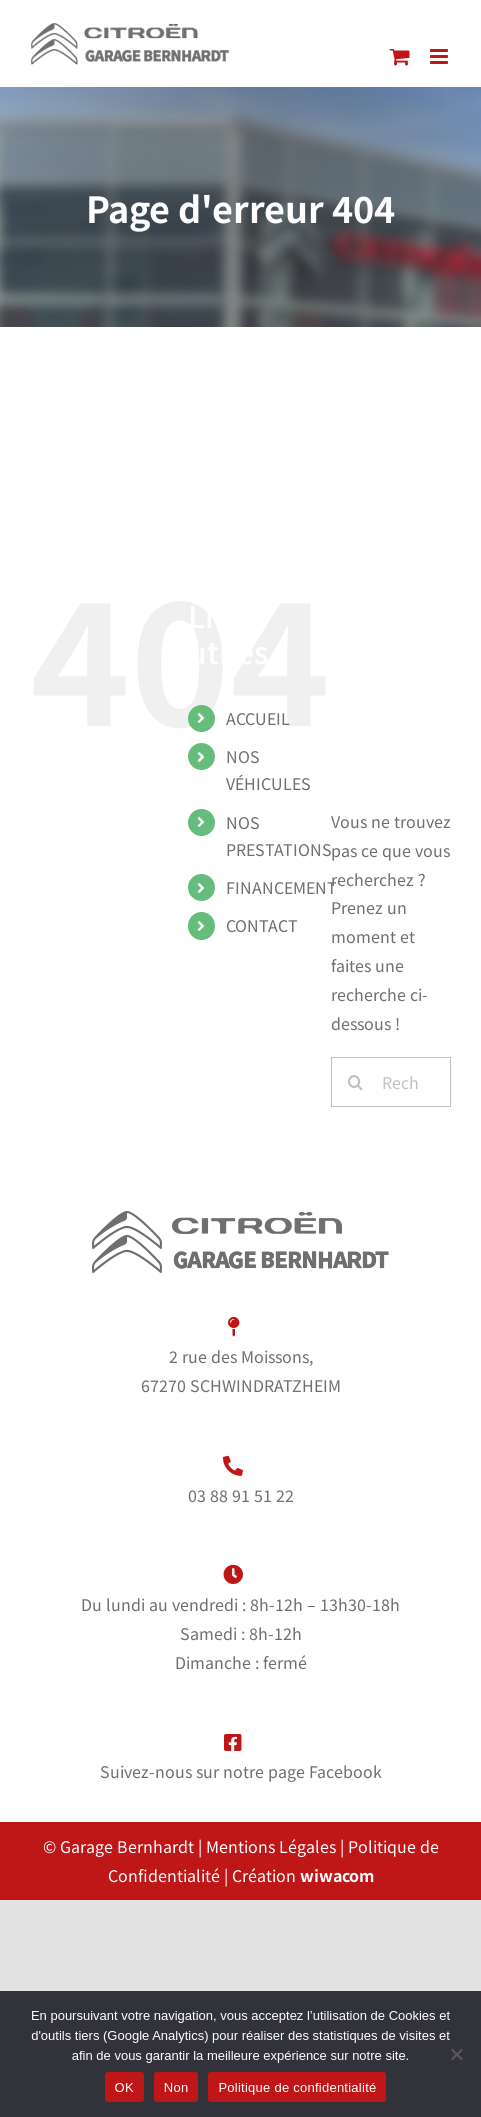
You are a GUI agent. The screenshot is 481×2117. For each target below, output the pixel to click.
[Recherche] (356, 1082)
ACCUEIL (258, 718)
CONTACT (262, 925)
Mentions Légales (271, 1846)
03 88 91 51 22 (241, 1495)
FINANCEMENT (281, 887)
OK (124, 2087)
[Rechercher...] (391, 1082)
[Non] (456, 2054)
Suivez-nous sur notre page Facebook (241, 1771)
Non (176, 2087)
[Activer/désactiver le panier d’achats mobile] (400, 56)
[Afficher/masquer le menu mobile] (440, 56)
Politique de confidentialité (297, 2087)
